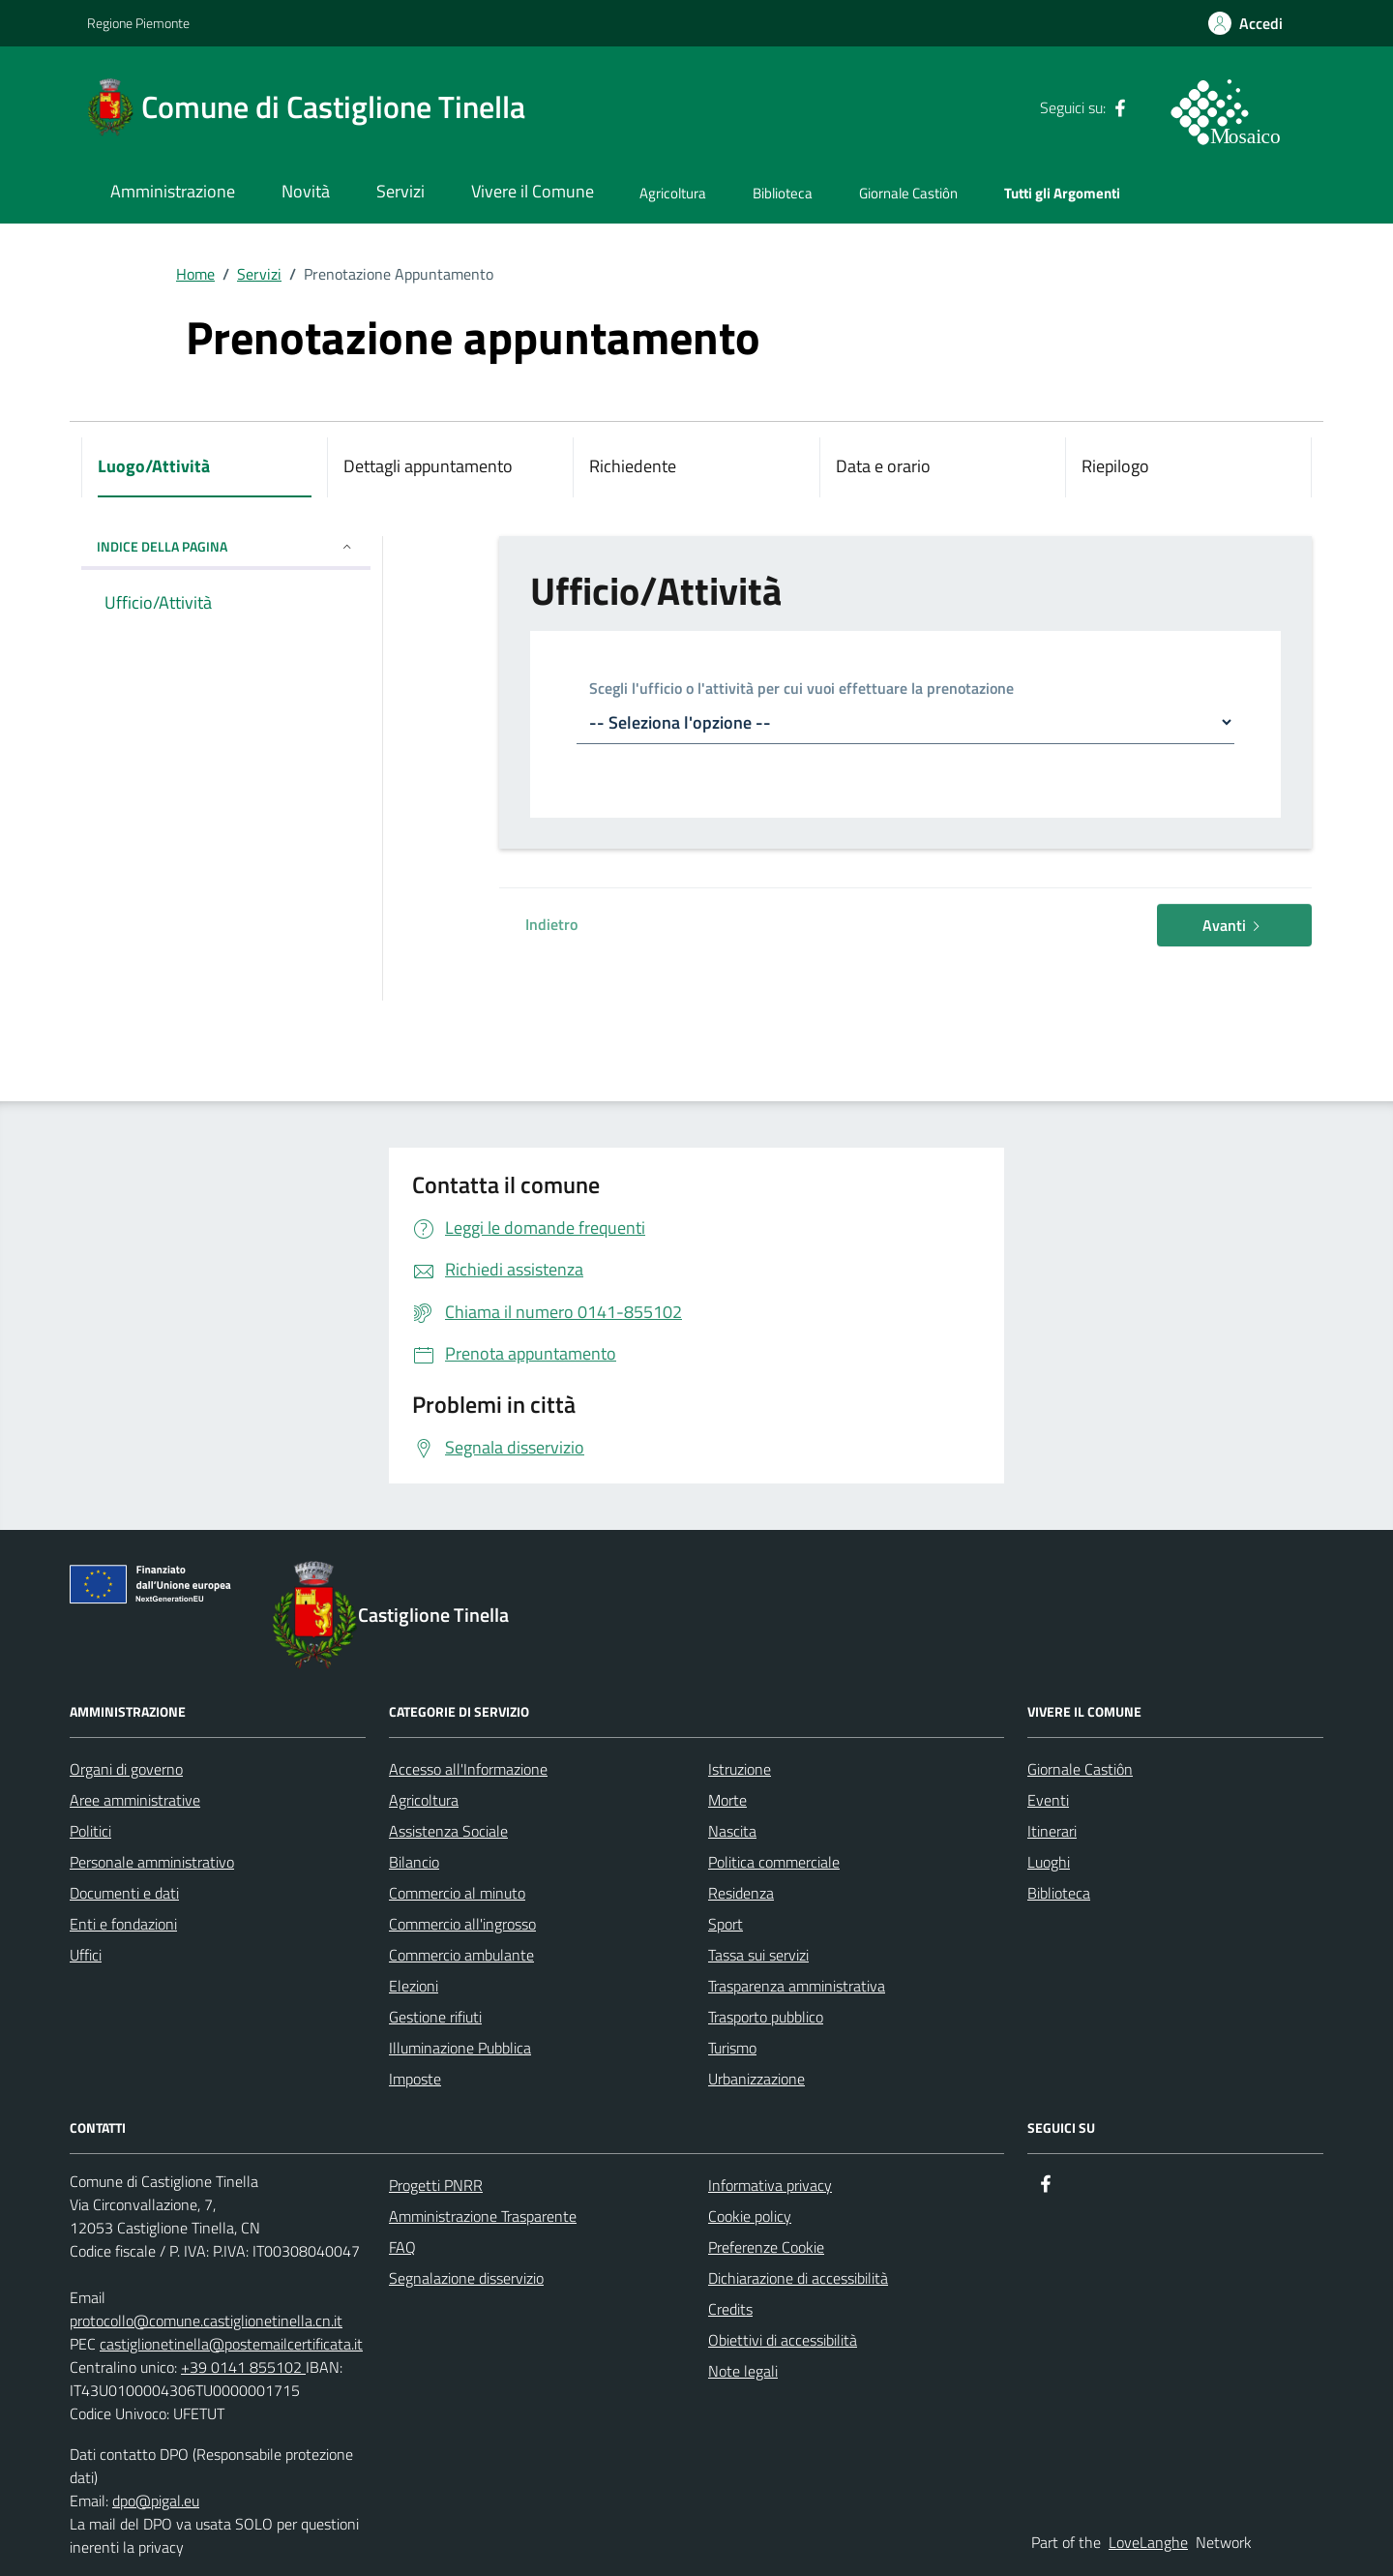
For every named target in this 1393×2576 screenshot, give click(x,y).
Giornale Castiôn (908, 193)
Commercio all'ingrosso (462, 1923)
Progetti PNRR (436, 2185)
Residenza (741, 1892)
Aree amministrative (135, 1800)
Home (195, 273)
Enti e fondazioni (123, 1923)
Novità (306, 191)
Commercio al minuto (457, 1892)
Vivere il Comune (532, 191)
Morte (727, 1800)
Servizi (400, 191)
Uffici (86, 1954)
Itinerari (1052, 1830)
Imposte (415, 2078)
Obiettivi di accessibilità (782, 2339)
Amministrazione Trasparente (483, 2216)
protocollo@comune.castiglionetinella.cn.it (206, 2320)
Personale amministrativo (152, 1861)
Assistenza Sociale (448, 1830)
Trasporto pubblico (765, 2016)
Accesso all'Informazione (468, 1769)
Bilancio (414, 1861)
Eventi (1048, 1800)
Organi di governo (126, 1769)
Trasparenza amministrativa (796, 1985)
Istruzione (739, 1769)
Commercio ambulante (461, 1954)
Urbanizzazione (756, 2078)
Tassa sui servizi (758, 1954)
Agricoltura (672, 193)
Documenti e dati (124, 1892)
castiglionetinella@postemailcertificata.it (231, 2343)
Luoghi (1048, 1861)
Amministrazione (172, 191)
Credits (730, 2309)
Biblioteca (783, 193)
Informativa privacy (770, 2185)
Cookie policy (749, 2216)
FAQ (402, 2247)
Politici (90, 1830)
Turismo (732, 2047)
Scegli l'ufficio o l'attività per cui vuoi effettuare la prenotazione (801, 689)
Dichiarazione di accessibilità (798, 2278)
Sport (725, 1923)
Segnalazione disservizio (466, 2278)
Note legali (743, 2370)
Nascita (732, 1830)
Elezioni (413, 1985)
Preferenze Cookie (766, 2247)
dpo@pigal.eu (155, 2500)
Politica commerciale (774, 1861)
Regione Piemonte (138, 23)
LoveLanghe (1148, 2542)
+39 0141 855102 (243, 2367)
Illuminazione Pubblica (460, 2047)
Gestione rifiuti (435, 2016)
